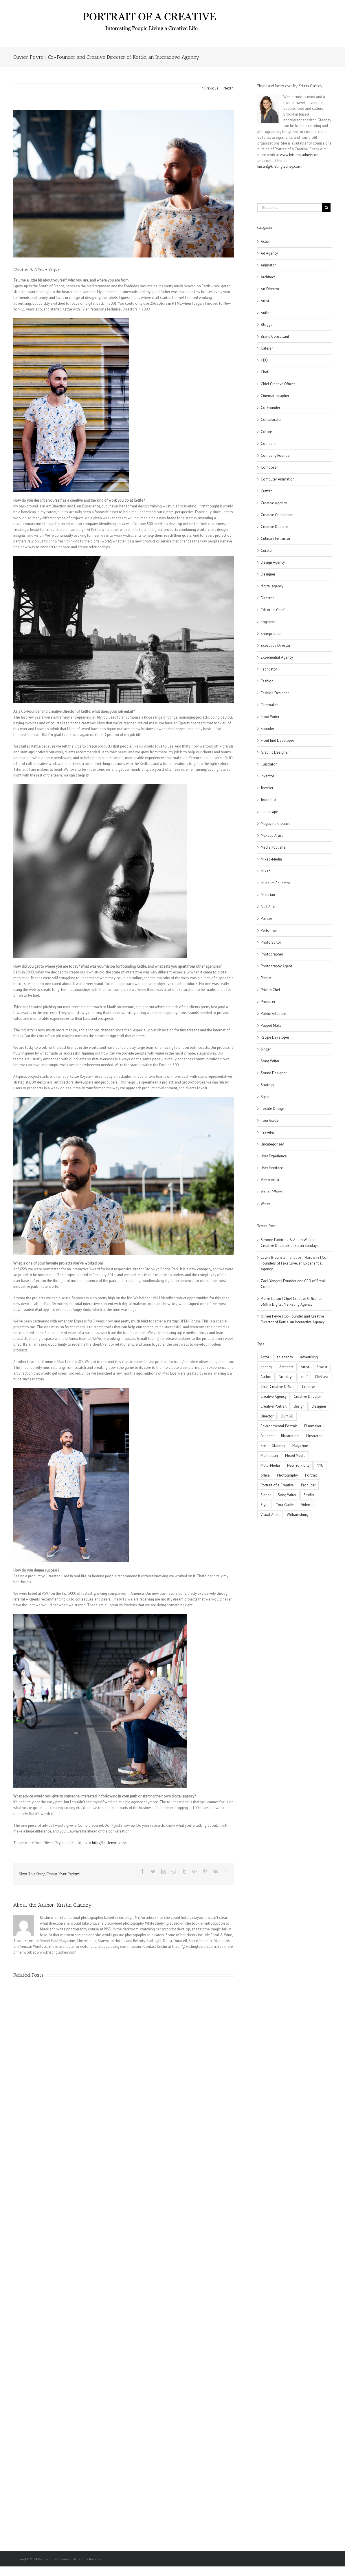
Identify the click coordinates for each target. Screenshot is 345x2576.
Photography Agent (276, 966)
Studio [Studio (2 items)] (309, 1494)
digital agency (272, 586)
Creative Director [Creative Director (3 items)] (307, 1396)
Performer (269, 930)
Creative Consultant (277, 514)
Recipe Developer (275, 1037)
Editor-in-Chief (273, 609)
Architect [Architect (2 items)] (286, 1366)
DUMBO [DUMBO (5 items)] (287, 1416)
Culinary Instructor (275, 538)
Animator (268, 265)
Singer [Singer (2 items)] (265, 1494)
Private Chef (270, 989)
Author (266, 312)
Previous (211, 88)
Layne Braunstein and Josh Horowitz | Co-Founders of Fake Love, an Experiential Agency (294, 1263)
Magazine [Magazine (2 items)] (300, 1445)
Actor (265, 241)
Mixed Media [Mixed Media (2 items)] (295, 1455)
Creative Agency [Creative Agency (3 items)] (273, 1396)
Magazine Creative (276, 823)
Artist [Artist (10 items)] (305, 1366)
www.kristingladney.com (300, 154)
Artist (265, 300)
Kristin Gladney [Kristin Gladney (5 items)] (272, 1445)
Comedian (269, 443)
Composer (269, 467)
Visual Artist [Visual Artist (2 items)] (270, 1514)
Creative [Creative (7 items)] (308, 1386)
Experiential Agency (277, 657)
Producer (268, 1001)
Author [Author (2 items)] (265, 1376)
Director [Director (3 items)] (267, 1416)
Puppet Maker (272, 1025)
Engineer (268, 621)
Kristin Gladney (74, 1905)
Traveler (267, 1132)
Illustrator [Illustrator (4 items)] (314, 1435)
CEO (264, 360)
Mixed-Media (271, 859)
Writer (265, 1203)
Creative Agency (274, 502)
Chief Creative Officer (278, 383)
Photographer (272, 954)
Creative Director (274, 526)
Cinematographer (275, 395)
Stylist (266, 1096)
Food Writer (270, 716)
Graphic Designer (275, 752)
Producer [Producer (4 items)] (308, 1485)
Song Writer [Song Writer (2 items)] (287, 1494)
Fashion (267, 681)
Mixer (265, 871)
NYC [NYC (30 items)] (320, 1465)
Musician (268, 894)
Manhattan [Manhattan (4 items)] (269, 1455)
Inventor (267, 776)
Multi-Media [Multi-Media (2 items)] (270, 1465)
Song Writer (270, 1061)
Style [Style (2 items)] (264, 1504)
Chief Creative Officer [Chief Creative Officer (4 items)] (277, 1386)
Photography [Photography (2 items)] (287, 1475)
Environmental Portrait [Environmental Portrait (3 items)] (278, 1426)
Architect (268, 277)
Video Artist (270, 1179)
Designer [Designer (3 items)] (319, 1406)
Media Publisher (274, 847)
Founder (267, 728)
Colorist (267, 431)
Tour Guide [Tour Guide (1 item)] (285, 1504)
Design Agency (273, 562)
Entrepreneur (271, 633)
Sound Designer (274, 1072)
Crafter (266, 491)
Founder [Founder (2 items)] (267, 1435)
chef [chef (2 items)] (304, 1376)
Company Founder (276, 455)
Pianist (266, 977)
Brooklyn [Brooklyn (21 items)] (286, 1376)
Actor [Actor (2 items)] (264, 1357)
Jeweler (267, 787)
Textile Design (272, 1108)
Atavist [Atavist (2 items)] (321, 1366)
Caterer (267, 348)
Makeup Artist (272, 835)
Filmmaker (269, 704)
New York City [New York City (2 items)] (298, 1465)
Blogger (267, 324)
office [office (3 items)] (265, 1475)
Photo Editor (271, 942)
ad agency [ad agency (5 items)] (284, 1357)
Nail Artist (269, 906)
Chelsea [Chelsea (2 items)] (321, 1376)
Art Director (270, 288)
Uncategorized (272, 1144)
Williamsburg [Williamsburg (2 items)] (297, 1514)
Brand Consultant (275, 336)
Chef (264, 372)
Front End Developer (277, 740)
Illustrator (269, 764)
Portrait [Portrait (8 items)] (311, 1475)
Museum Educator (275, 882)
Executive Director (275, 645)
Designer (268, 574)
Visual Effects (271, 1192)
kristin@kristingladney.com (279, 166)
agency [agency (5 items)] (266, 1366)
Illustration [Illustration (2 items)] (290, 1435)
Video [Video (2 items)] (305, 1504)
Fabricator (269, 669)
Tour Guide (270, 1120)
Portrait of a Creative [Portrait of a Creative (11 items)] (277, 1485)
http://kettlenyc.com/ (109, 1842)
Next (227, 88)
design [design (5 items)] (299, 1406)
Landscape (269, 811)
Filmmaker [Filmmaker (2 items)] (312, 1426)
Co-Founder (270, 407)
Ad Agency (269, 253)
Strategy (267, 1084)
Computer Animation (278, 479)
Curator (267, 550)
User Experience (274, 1156)
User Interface (272, 1167)
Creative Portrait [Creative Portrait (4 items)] (273, 1406)
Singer (266, 1049)
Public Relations (274, 1013)
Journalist (268, 799)
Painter (266, 918)
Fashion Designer (275, 692)
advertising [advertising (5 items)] (309, 1357)
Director (267, 597)
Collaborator (271, 419)
